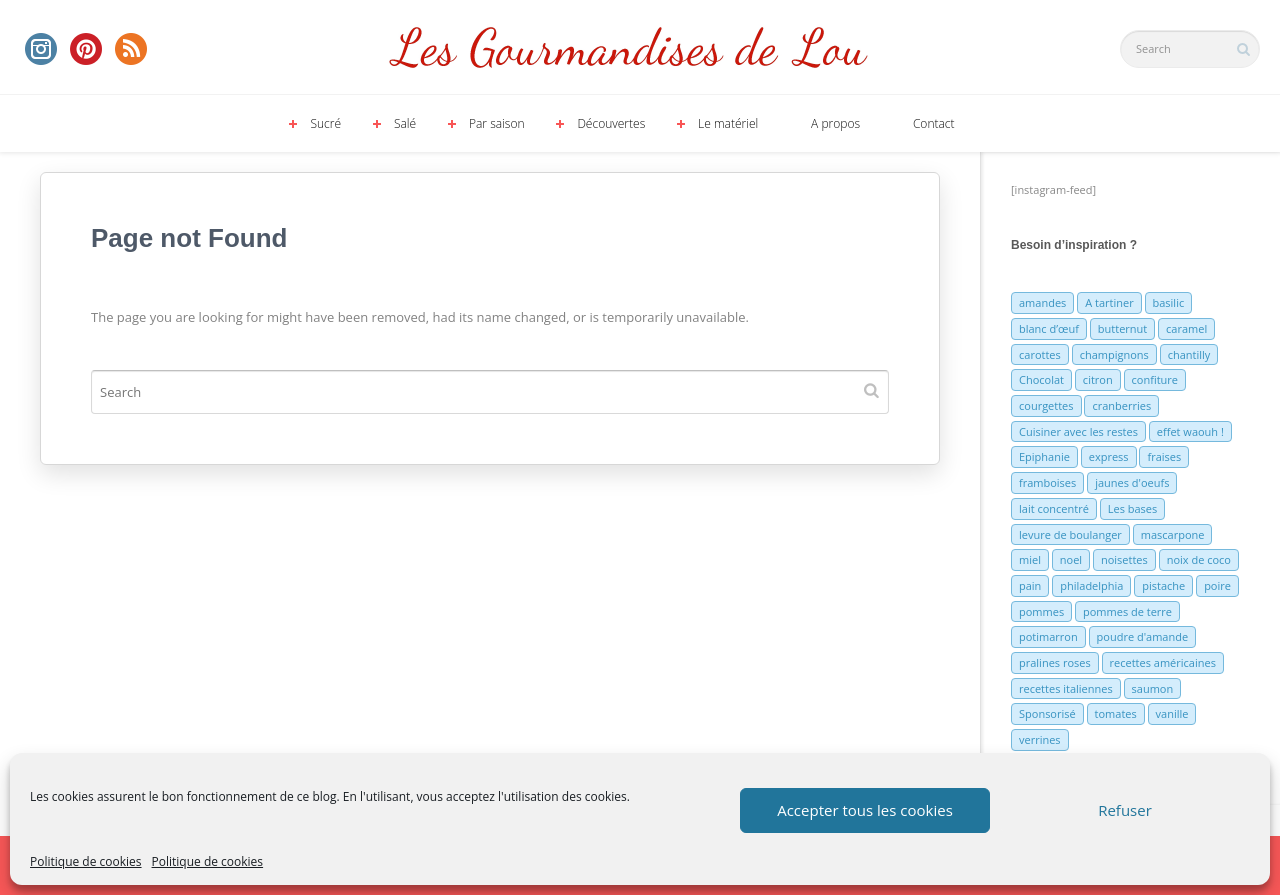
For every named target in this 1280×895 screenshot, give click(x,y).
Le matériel (728, 123)
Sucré (325, 123)
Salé (405, 123)
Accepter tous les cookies (865, 810)
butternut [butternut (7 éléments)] (1122, 328)
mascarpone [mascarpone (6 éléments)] (1173, 534)
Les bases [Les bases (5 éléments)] (1133, 508)
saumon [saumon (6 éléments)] (1153, 688)
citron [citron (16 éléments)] (1098, 379)
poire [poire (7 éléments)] (1217, 585)
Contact (934, 123)
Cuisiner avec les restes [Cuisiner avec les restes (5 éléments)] (1078, 431)
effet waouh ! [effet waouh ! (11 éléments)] (1190, 431)
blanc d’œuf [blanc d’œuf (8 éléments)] (1049, 328)
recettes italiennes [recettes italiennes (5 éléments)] (1066, 688)
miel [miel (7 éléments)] (1030, 559)
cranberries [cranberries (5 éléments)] (1121, 405)
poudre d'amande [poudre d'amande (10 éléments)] (1143, 636)
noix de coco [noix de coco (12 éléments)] (1199, 559)
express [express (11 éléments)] (1109, 456)
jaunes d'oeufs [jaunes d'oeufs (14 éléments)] (1132, 482)
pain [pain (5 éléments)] (1030, 585)
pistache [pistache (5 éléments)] (1163, 585)
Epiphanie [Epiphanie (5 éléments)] (1044, 456)
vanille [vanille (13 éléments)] (1172, 713)
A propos (835, 123)
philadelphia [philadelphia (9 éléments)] (1091, 585)
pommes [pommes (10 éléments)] (1041, 611)
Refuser (1125, 810)
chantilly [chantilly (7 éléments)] (1189, 354)
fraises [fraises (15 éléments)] (1164, 456)
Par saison (497, 123)
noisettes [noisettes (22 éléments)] (1124, 559)
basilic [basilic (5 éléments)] (1169, 302)
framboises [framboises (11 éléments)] (1047, 482)
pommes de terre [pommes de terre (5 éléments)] (1127, 611)
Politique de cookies (86, 861)
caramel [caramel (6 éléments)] (1186, 328)
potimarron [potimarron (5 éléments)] (1048, 636)
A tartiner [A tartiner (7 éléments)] (1109, 302)
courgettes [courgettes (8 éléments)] (1046, 405)
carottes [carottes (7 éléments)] (1040, 354)
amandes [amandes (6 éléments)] (1042, 302)
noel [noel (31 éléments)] (1071, 559)
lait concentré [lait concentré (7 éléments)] (1054, 508)
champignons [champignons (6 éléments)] (1114, 354)
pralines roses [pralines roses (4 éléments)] (1055, 662)
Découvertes (611, 123)
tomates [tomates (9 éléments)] (1116, 713)
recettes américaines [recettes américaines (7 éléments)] (1163, 662)
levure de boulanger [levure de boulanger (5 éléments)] (1070, 534)
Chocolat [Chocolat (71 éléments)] (1041, 379)
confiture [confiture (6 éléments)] (1155, 379)
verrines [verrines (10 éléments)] (1040, 739)
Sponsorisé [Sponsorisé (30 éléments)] (1047, 713)
